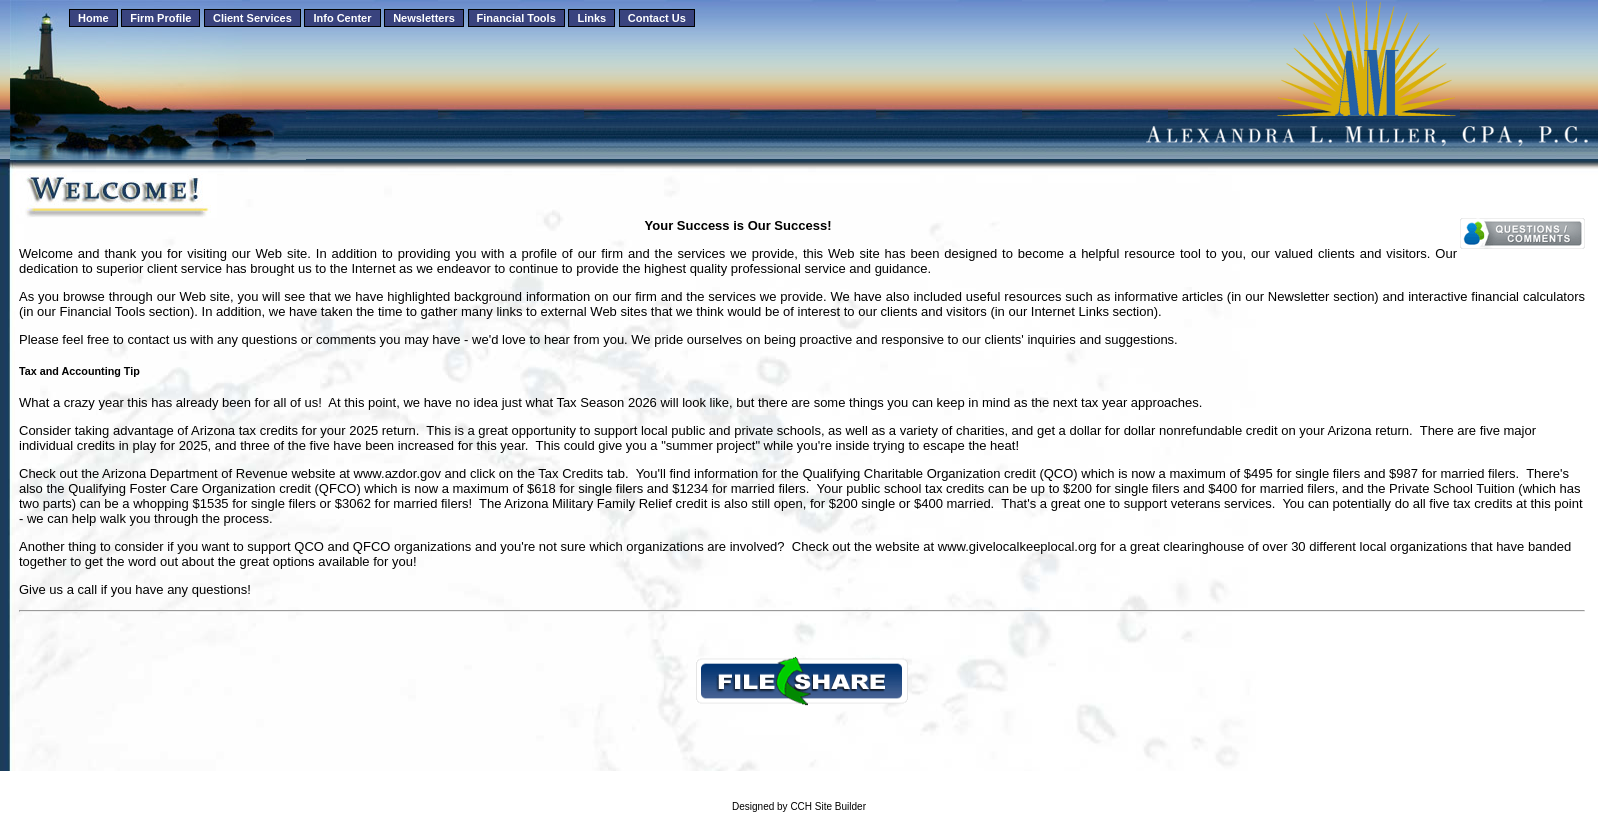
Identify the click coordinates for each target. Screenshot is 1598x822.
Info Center (342, 18)
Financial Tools (516, 18)
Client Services (252, 18)
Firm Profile (160, 18)
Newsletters (424, 18)
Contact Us (657, 18)
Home (93, 18)
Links (591, 18)
